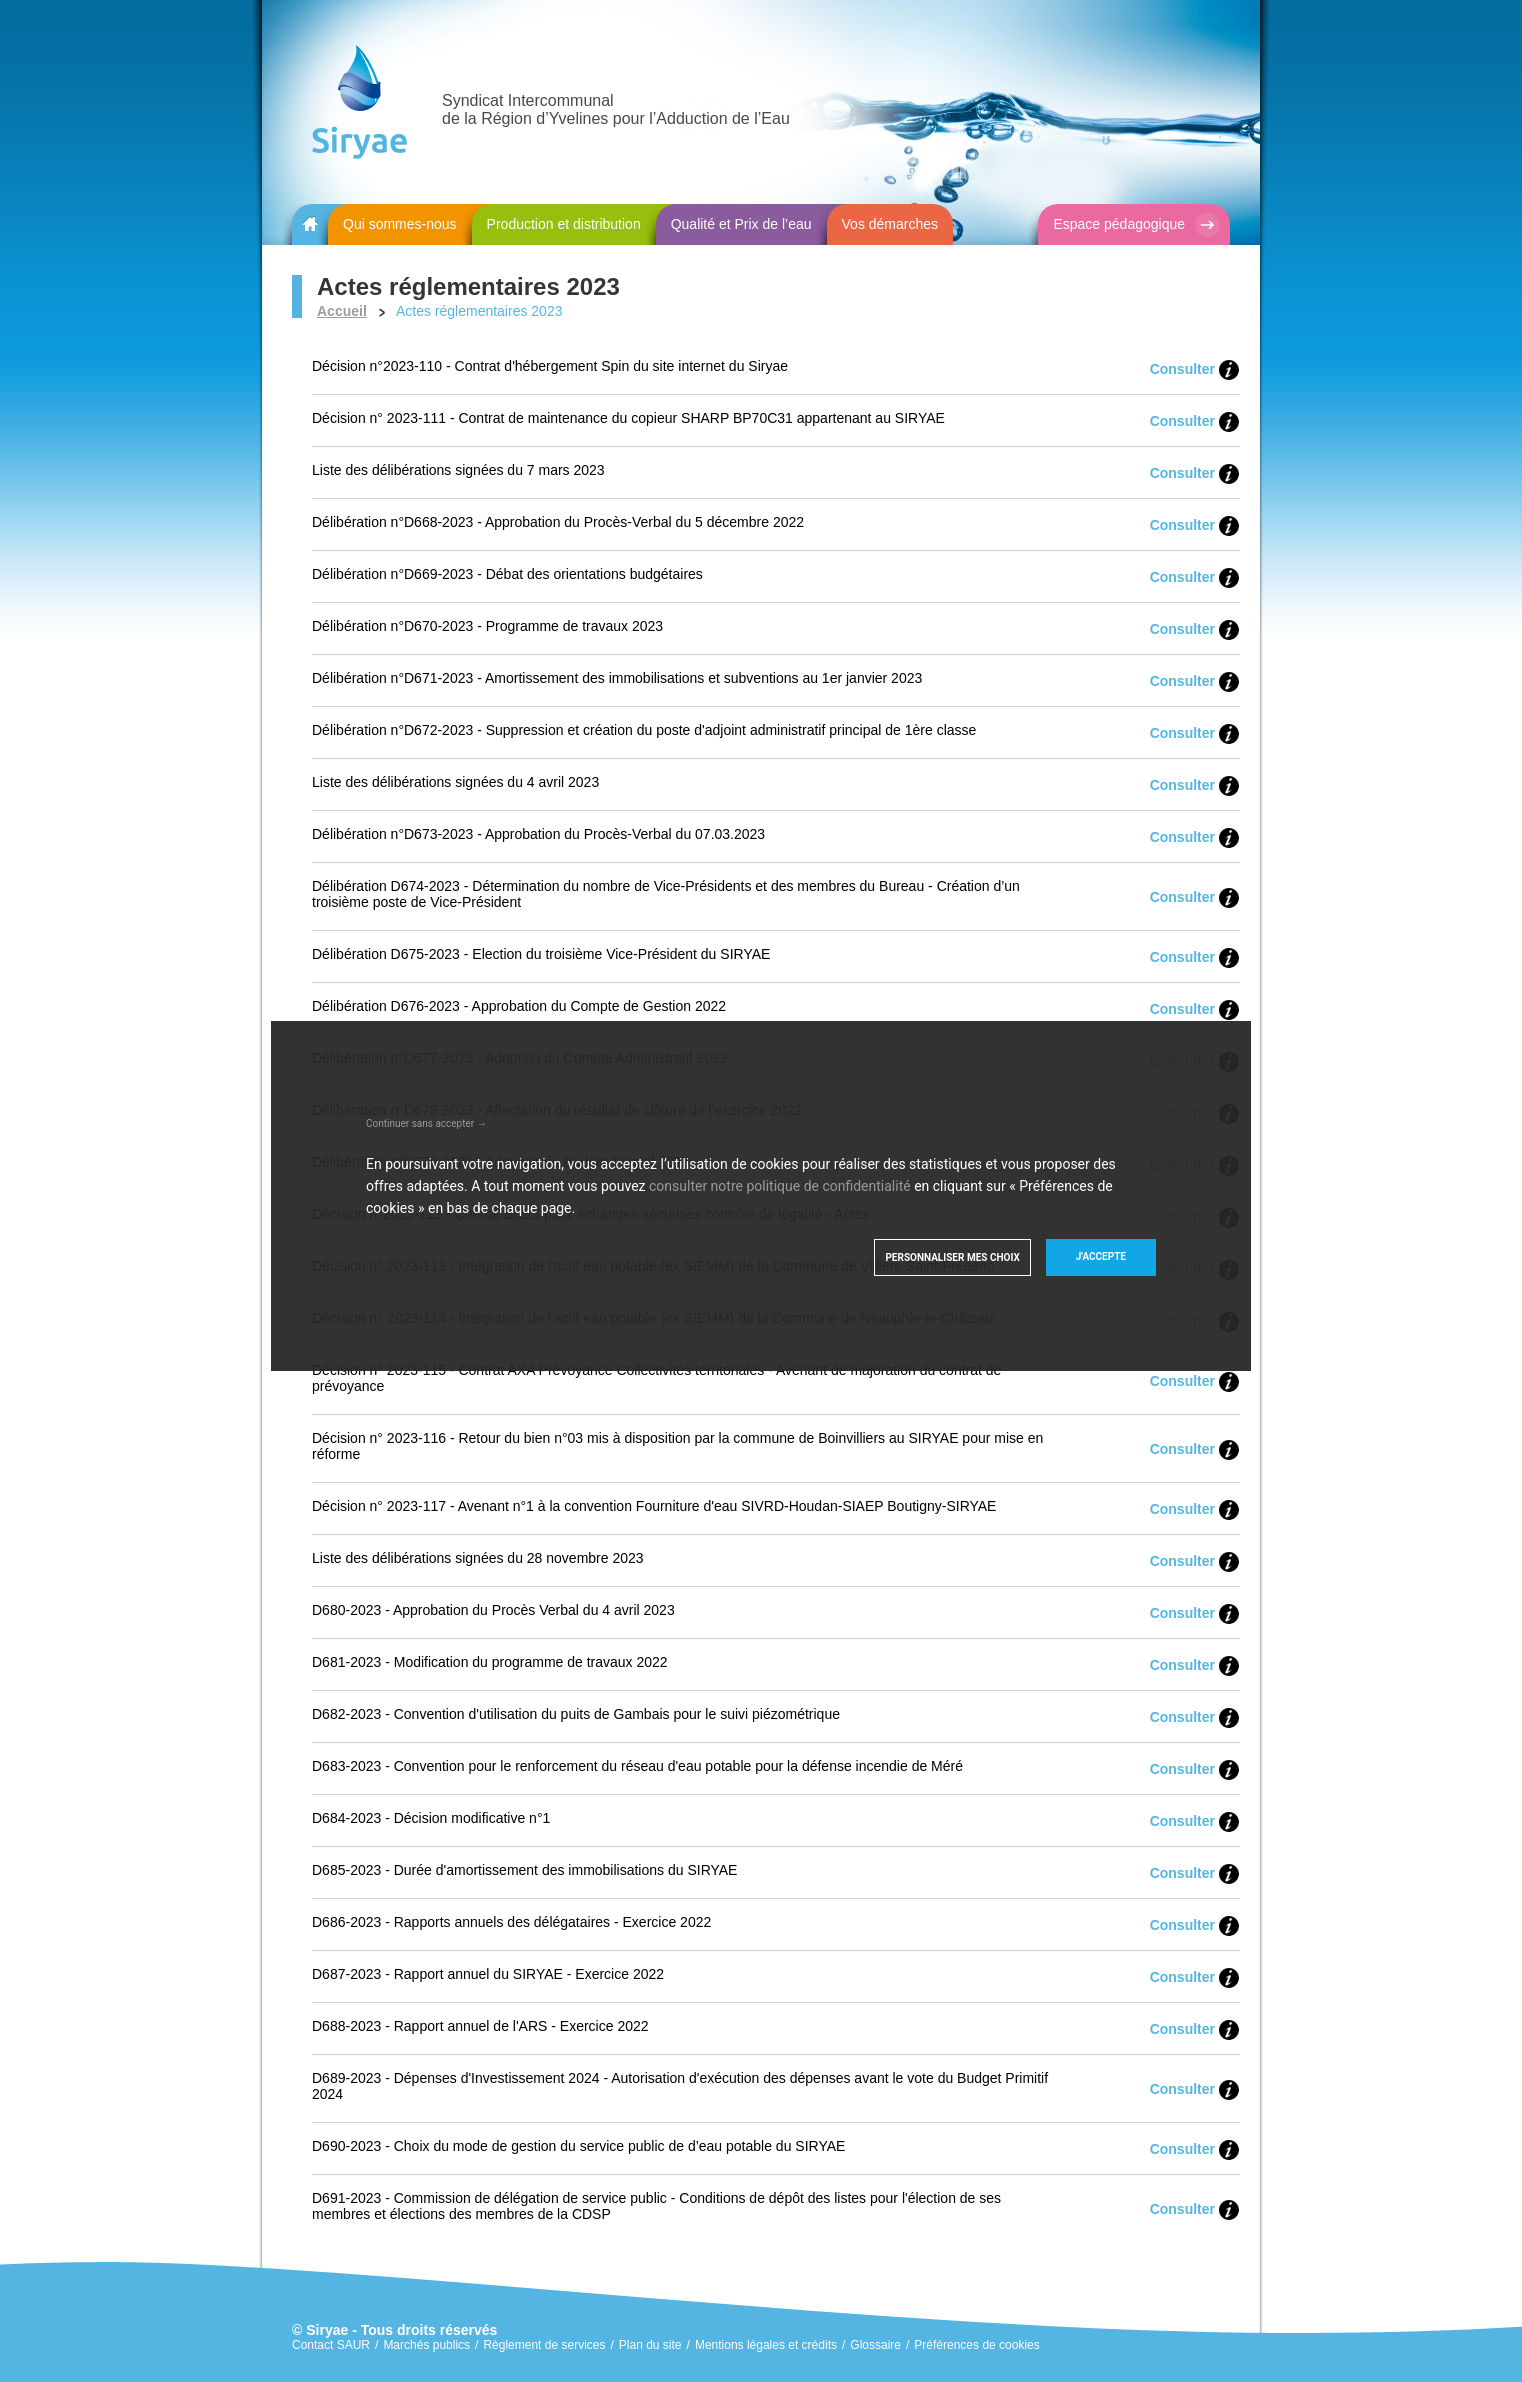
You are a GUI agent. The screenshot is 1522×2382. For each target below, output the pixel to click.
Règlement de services (544, 2345)
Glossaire (875, 2345)
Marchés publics (426, 2345)
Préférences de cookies (976, 2345)
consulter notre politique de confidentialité (780, 1186)
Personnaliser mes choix (952, 1257)
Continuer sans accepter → (426, 1123)
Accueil (342, 311)
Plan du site (650, 2345)
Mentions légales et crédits (766, 2345)
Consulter (1182, 369)
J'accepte (1101, 1256)
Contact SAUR (331, 2345)
